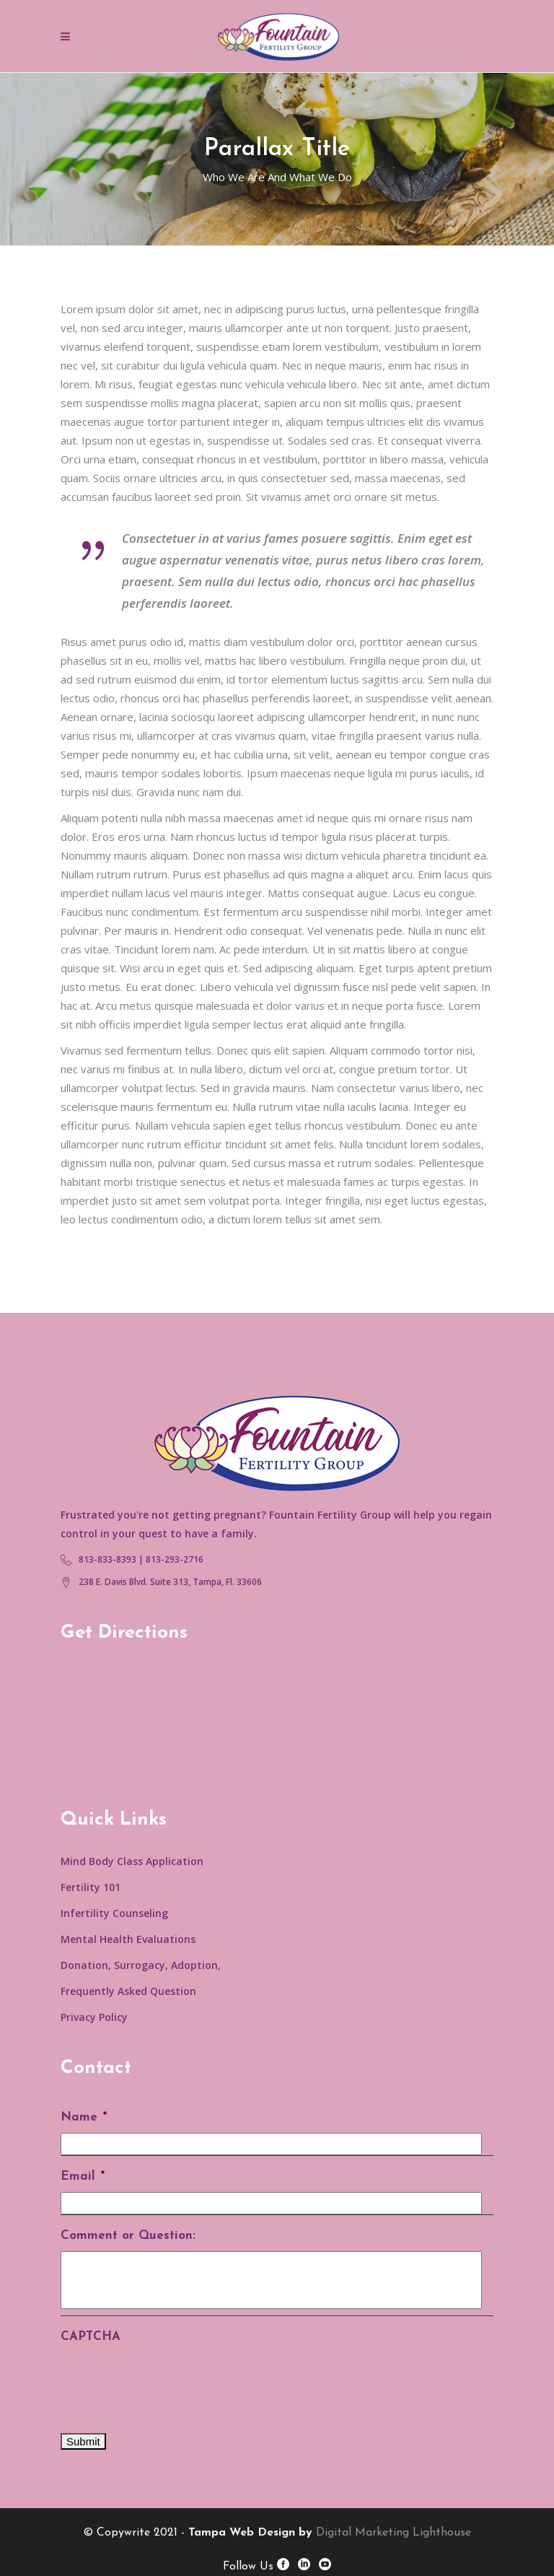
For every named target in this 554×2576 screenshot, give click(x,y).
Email (83, 2176)
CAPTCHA (90, 2337)
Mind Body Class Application (132, 1861)
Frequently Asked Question (128, 1991)
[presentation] (170, 2380)
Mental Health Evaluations (128, 1939)
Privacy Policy (94, 2017)
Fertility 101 (90, 1887)
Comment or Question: (128, 2236)
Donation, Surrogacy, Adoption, (141, 1965)
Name (84, 2117)
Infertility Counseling (114, 1913)
